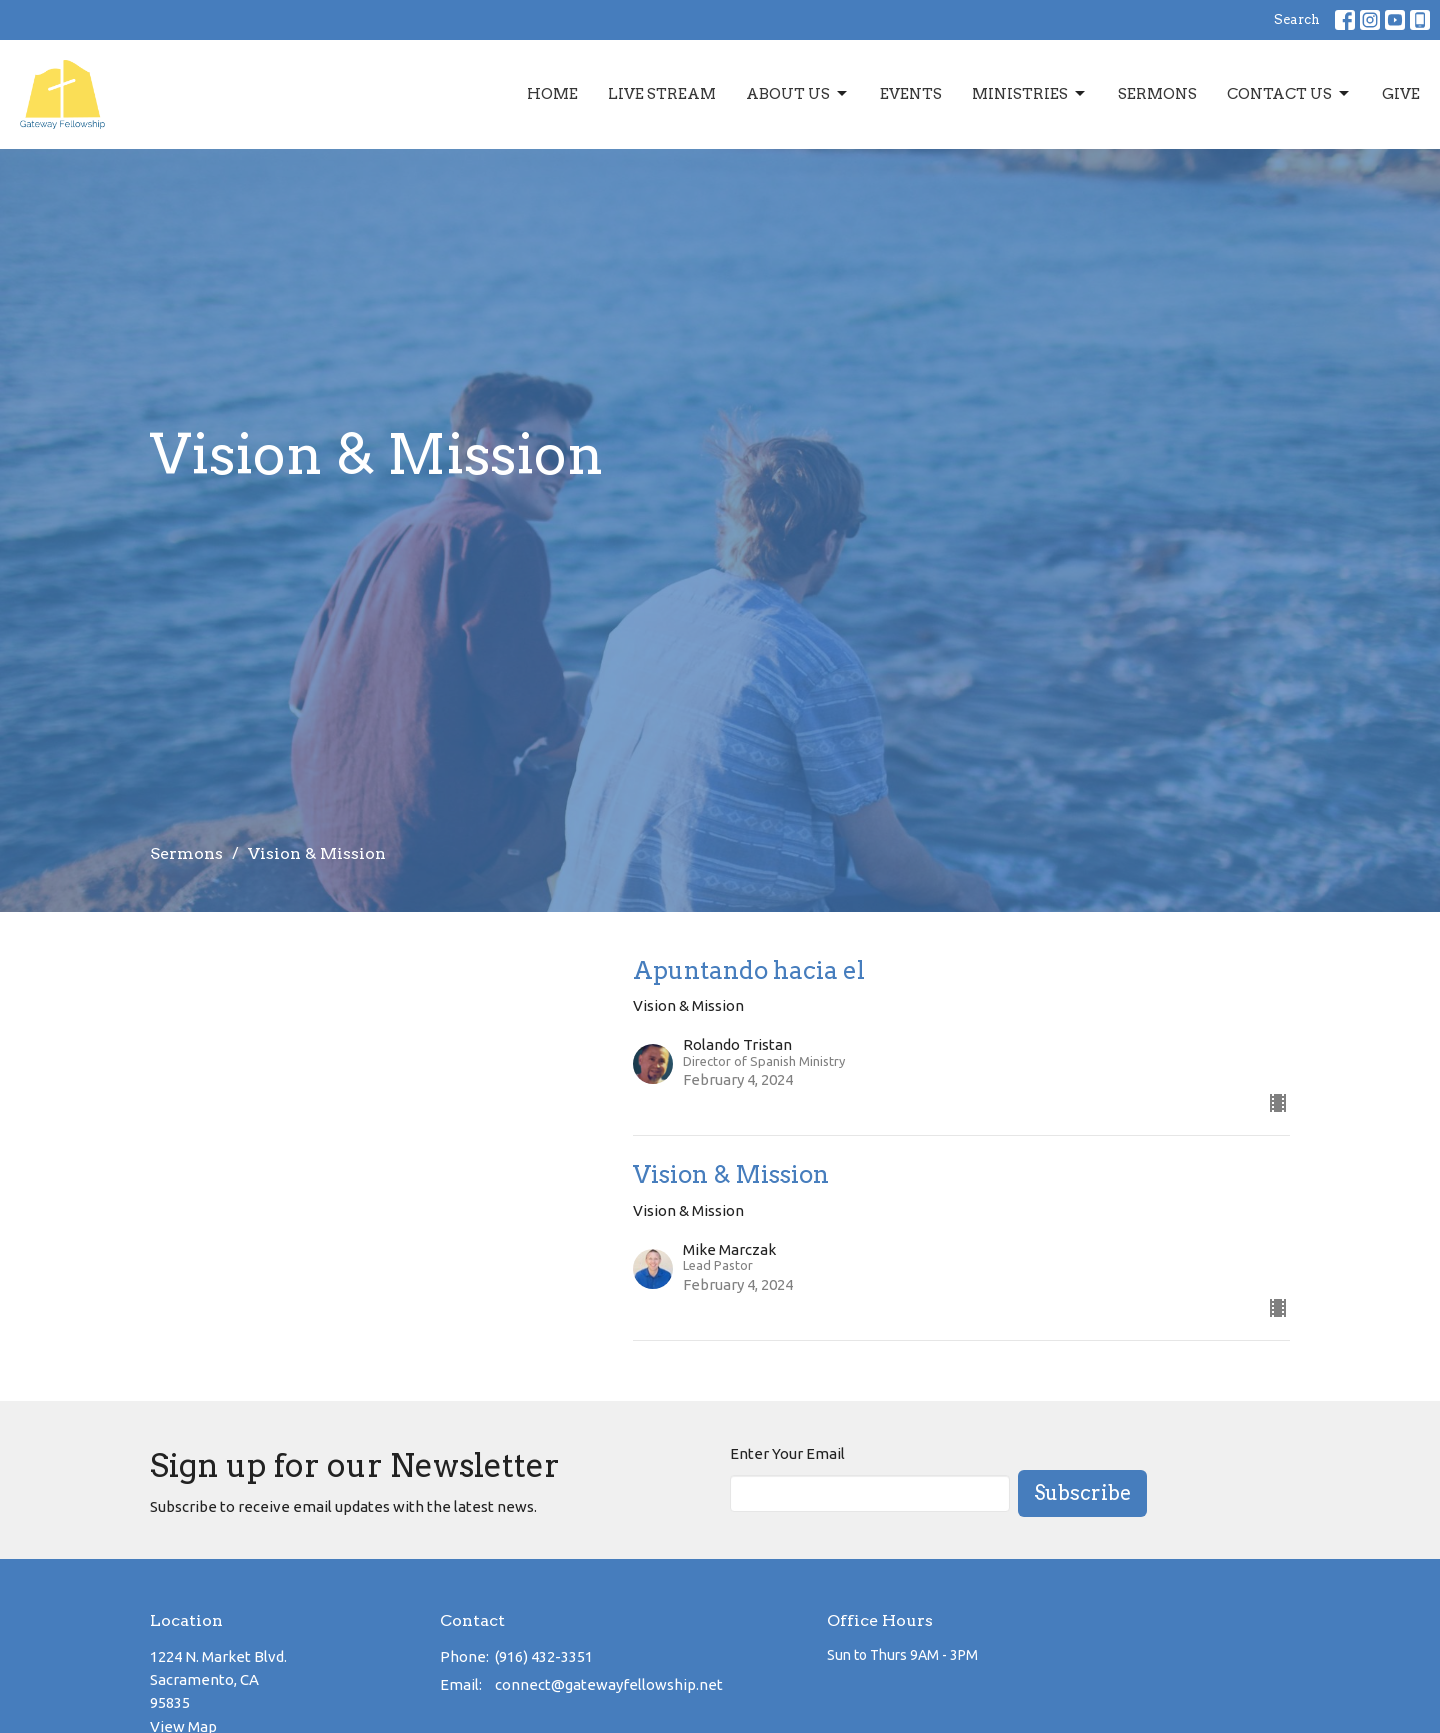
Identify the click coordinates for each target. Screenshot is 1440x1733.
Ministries (1030, 94)
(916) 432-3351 (544, 1656)
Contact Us (1289, 94)
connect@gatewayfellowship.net (609, 1684)
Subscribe (1082, 1493)
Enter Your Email (787, 1453)
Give (1401, 94)
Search (1297, 19)
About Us (798, 94)
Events (911, 94)
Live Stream (662, 94)
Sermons (1157, 94)
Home (552, 94)
